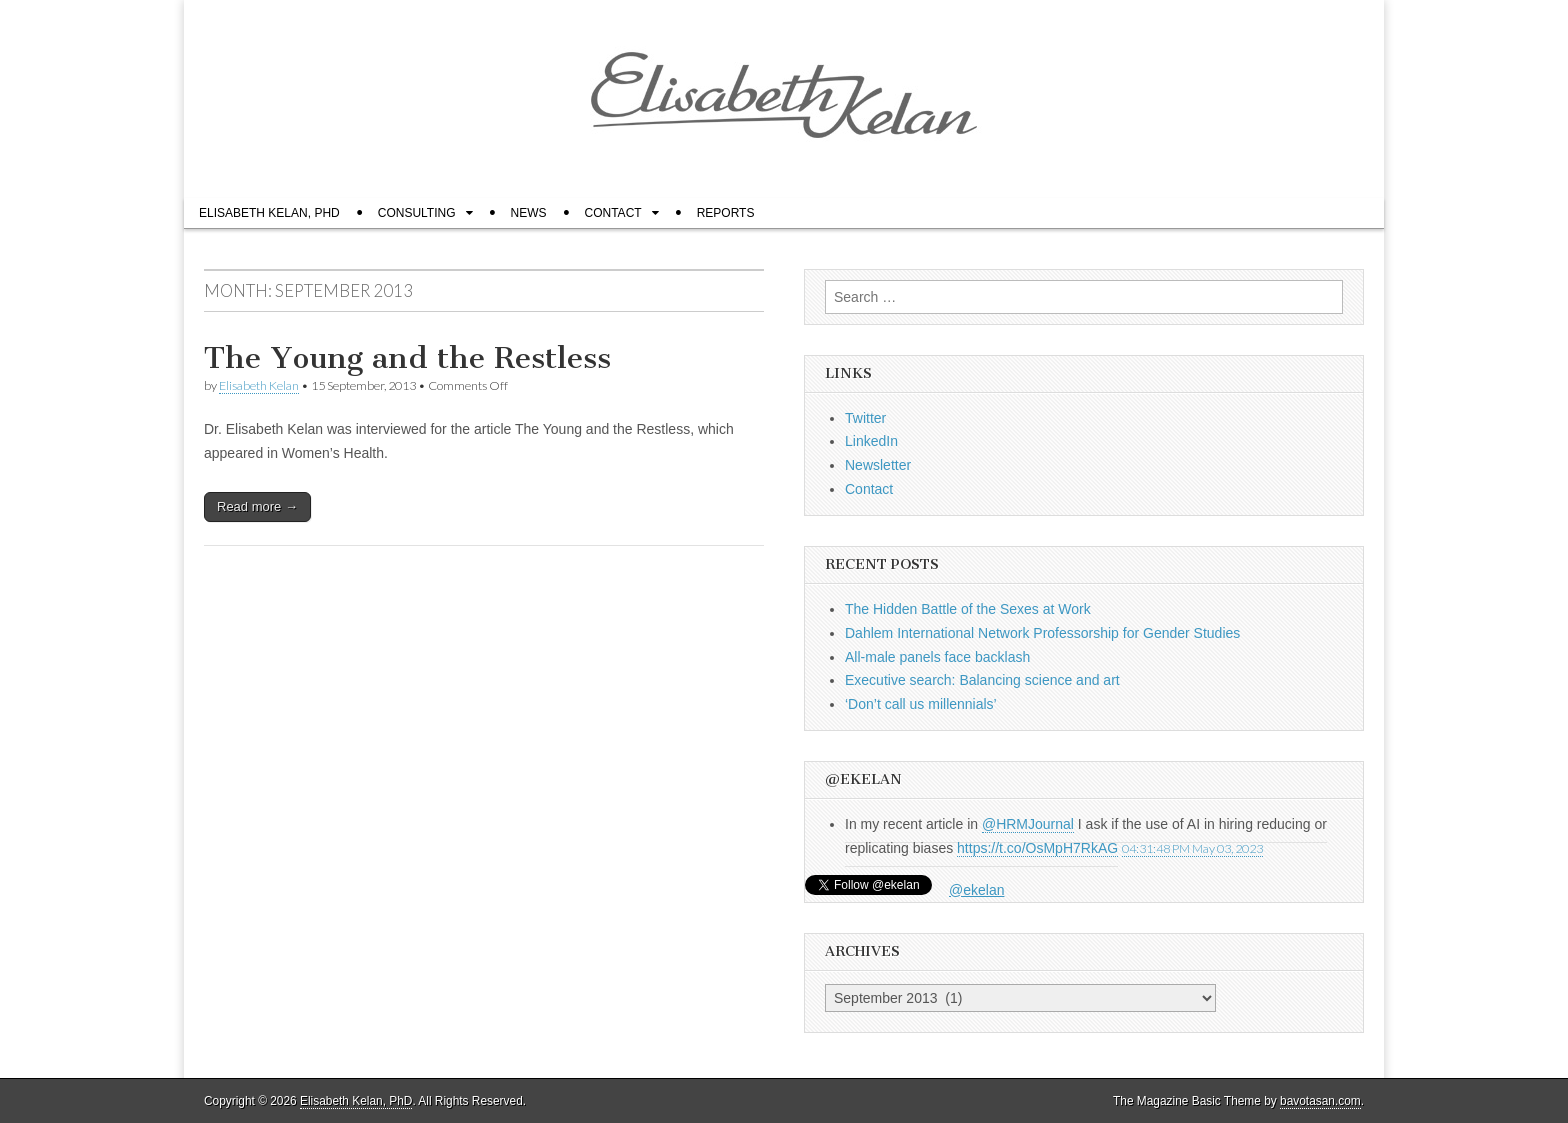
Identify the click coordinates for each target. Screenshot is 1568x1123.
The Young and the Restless (407, 358)
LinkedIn (871, 441)
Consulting (417, 213)
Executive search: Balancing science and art (982, 680)
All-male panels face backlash (937, 657)
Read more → (257, 506)
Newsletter (878, 465)
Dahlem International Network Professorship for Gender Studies (1044, 633)
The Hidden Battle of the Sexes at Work (968, 609)
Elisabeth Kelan (259, 385)
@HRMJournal (1028, 824)
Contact (613, 213)
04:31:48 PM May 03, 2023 (1192, 848)
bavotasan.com (1320, 1101)
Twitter (865, 418)
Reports (726, 213)
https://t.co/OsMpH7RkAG (1037, 848)
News (529, 213)
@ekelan (976, 890)
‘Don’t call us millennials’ (921, 704)
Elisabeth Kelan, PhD (269, 213)
